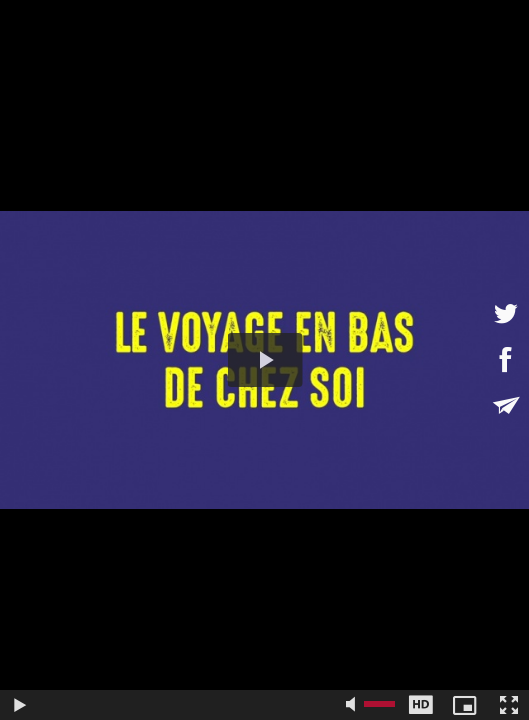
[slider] (190, 705)
